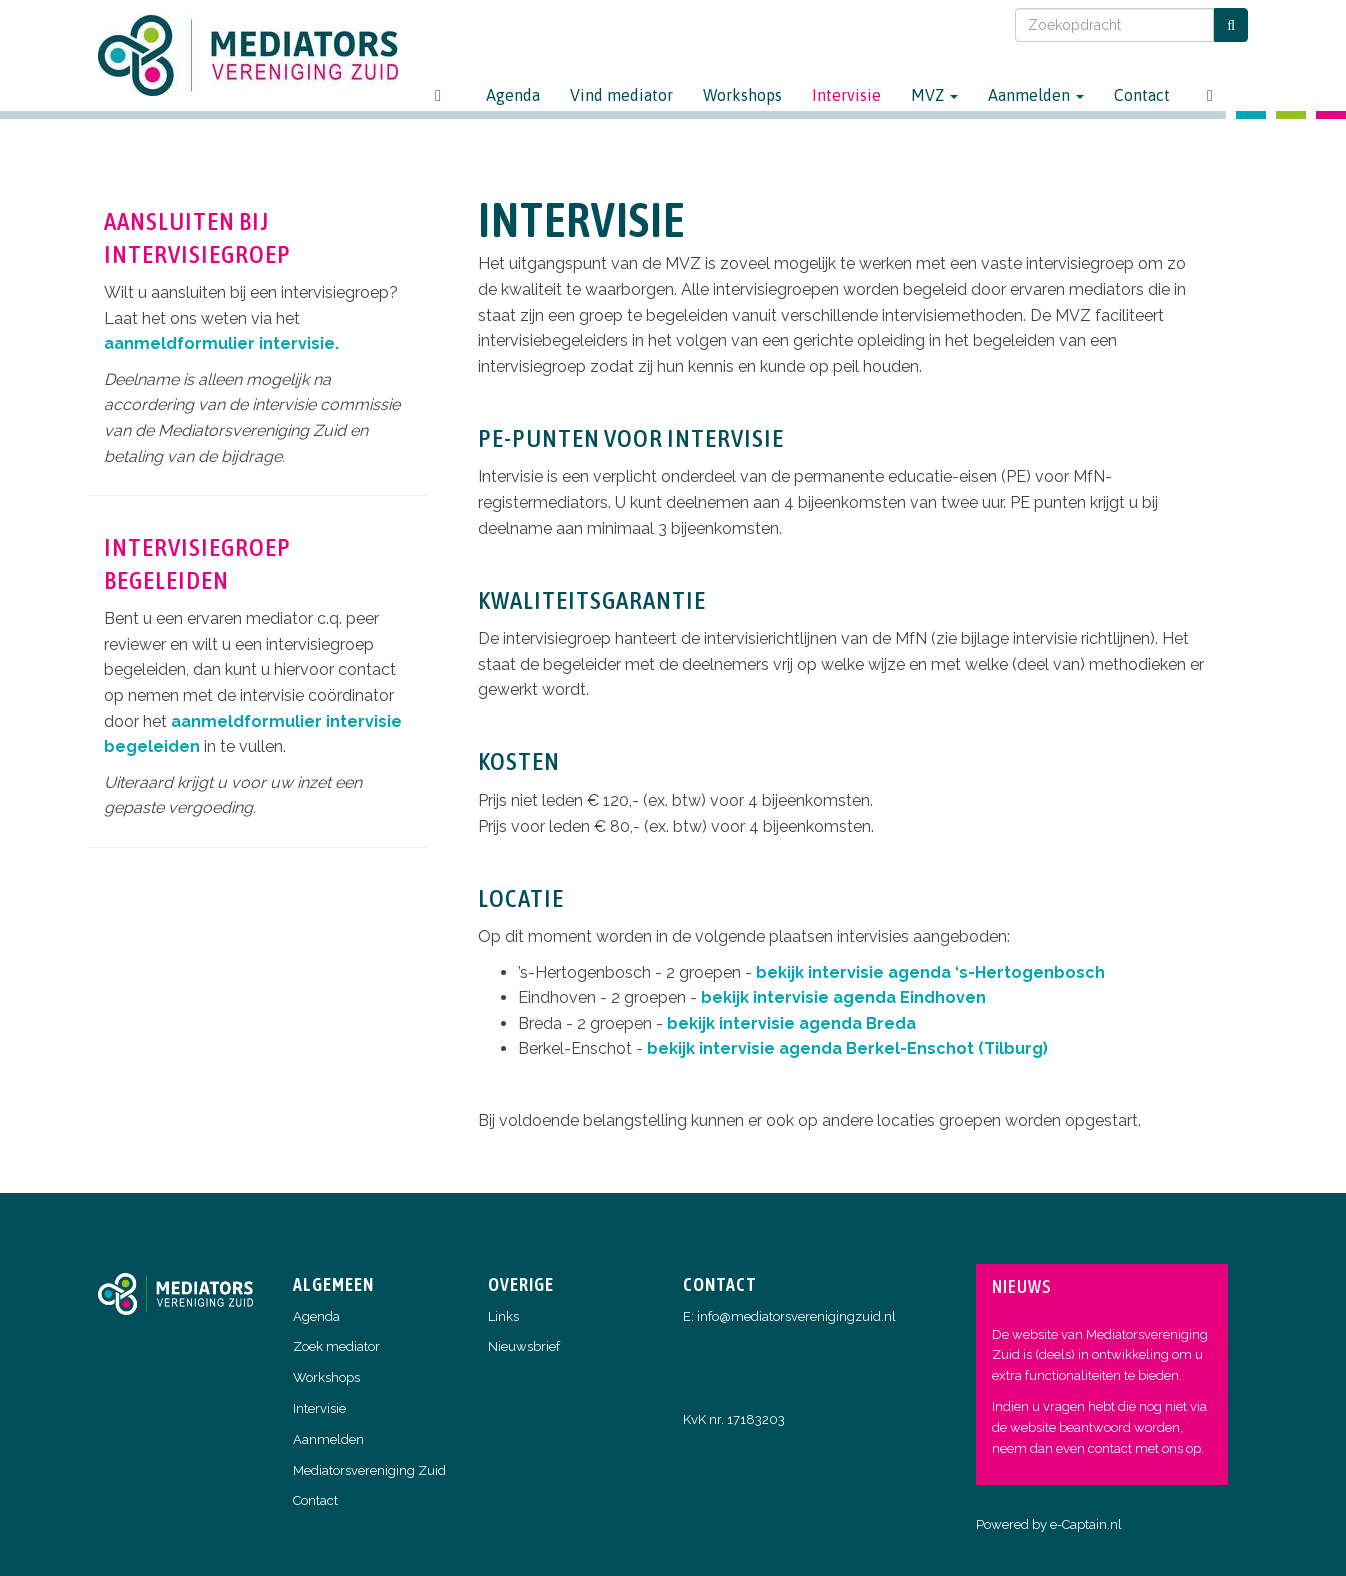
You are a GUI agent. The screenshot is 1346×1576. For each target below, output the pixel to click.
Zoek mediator (336, 1346)
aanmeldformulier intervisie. (221, 343)
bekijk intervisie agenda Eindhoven (843, 997)
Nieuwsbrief (524, 1346)
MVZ (934, 95)
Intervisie (846, 95)
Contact (1142, 95)
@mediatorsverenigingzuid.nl (796, 1316)
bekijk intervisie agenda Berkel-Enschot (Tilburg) (847, 1048)
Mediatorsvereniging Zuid (369, 1470)
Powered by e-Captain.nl (1049, 1524)
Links (503, 1316)
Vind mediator (621, 95)
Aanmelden (1036, 95)
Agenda (513, 95)
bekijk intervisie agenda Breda (791, 1023)
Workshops (742, 95)
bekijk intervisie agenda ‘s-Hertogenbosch (930, 972)
